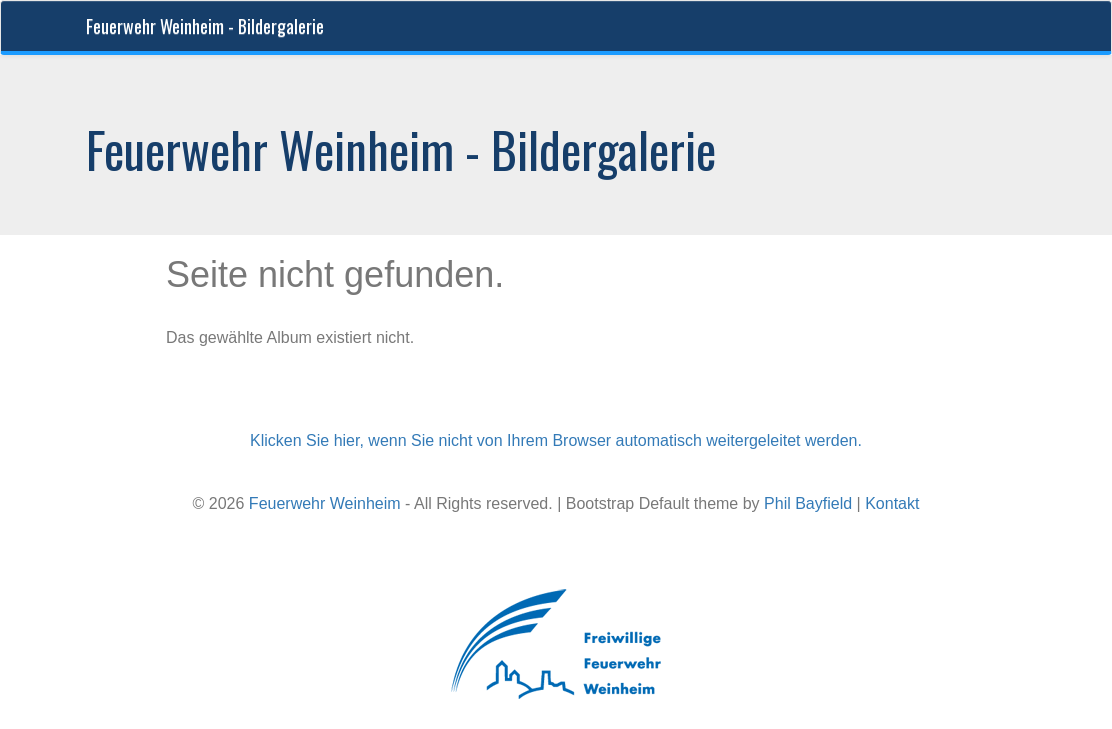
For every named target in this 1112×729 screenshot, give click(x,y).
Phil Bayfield (808, 503)
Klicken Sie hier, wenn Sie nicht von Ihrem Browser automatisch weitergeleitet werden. (556, 440)
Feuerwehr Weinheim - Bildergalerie (205, 26)
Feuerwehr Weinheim (325, 503)
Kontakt (892, 503)
